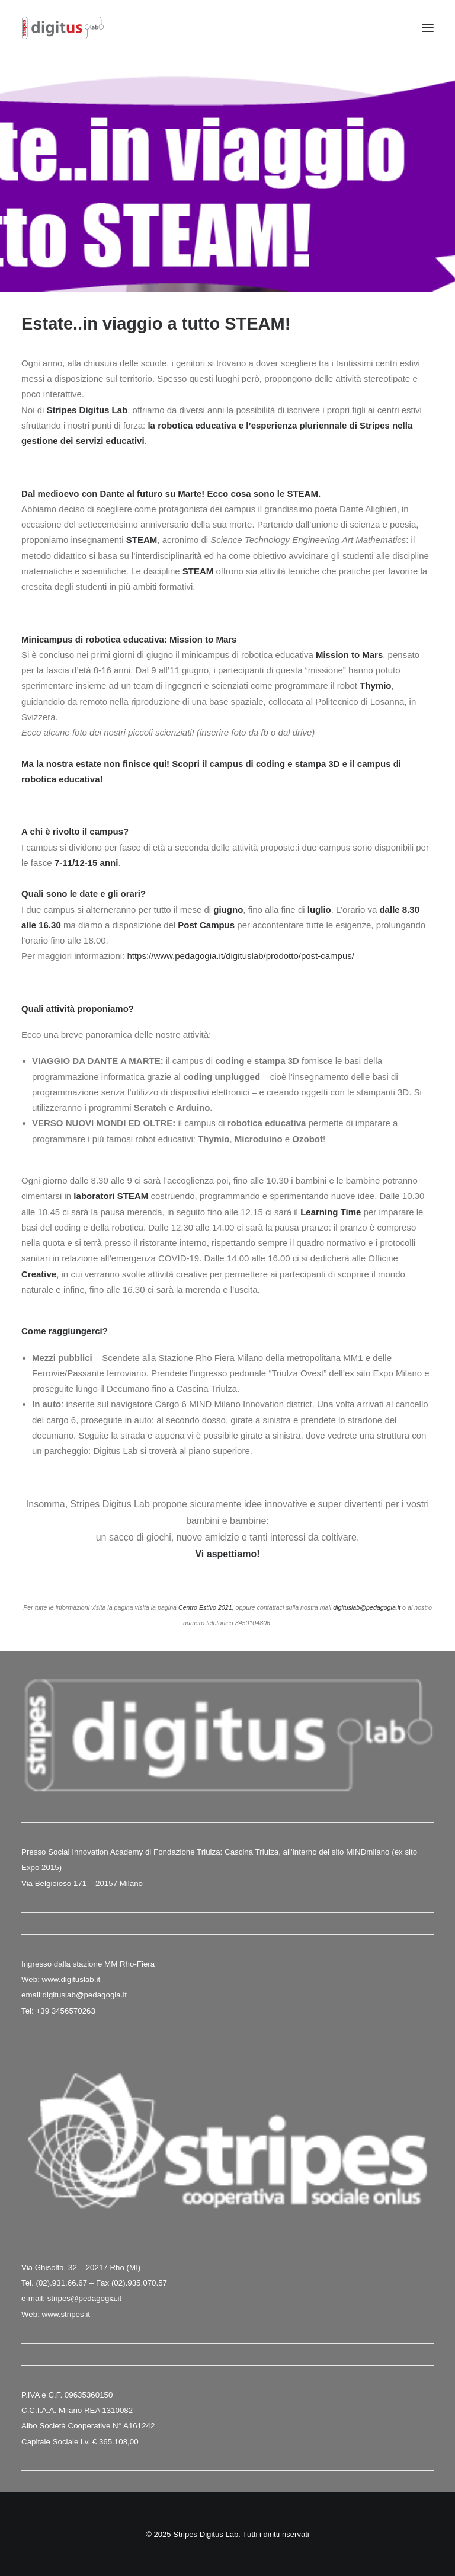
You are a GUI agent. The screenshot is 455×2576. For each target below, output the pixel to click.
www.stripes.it (66, 2314)
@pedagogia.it (101, 1994)
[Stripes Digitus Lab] (62, 28)
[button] (427, 28)
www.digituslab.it (70, 1979)
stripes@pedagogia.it (84, 2298)
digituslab (59, 1994)
